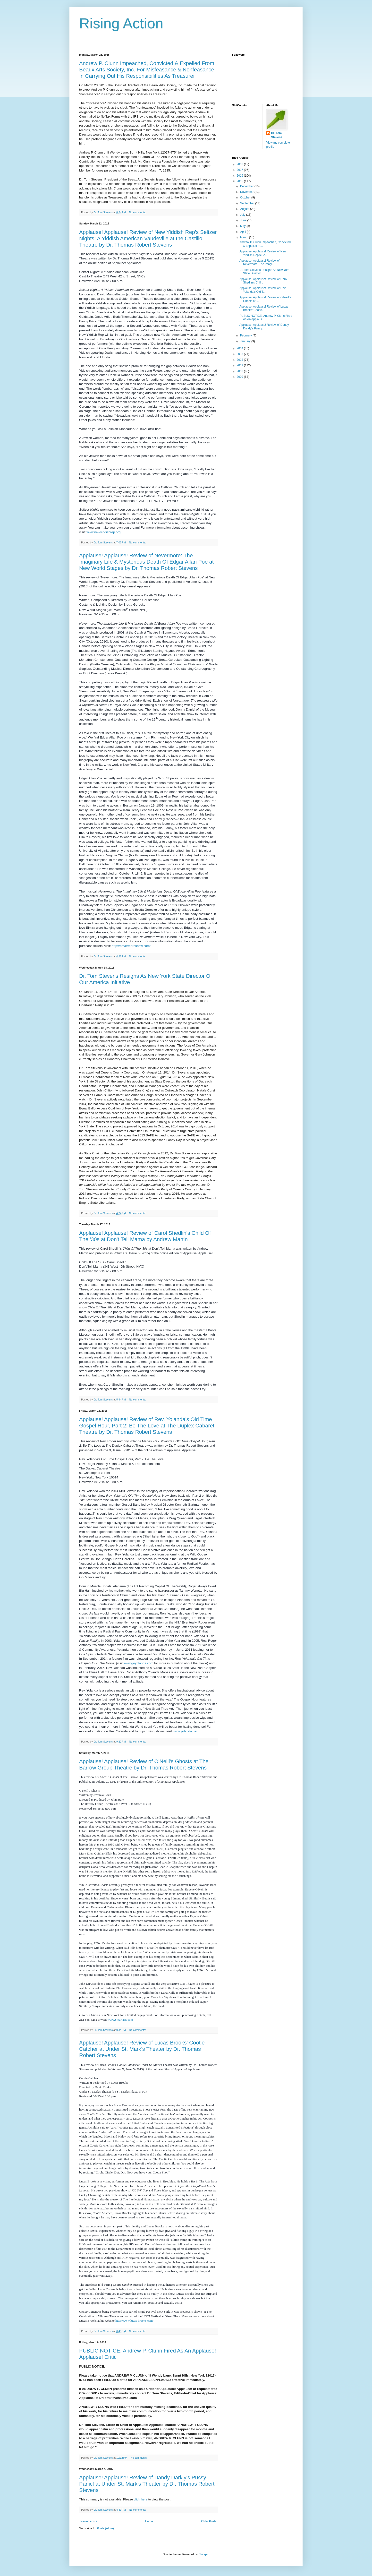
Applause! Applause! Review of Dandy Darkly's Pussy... (264, 326)
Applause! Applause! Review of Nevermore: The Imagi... (259, 262)
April (243, 231)
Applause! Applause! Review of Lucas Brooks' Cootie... (263, 308)
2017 (240, 170)
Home (149, 2521)
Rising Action (121, 23)
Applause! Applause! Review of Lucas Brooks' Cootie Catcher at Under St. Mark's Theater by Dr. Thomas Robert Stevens (142, 2049)
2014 (240, 348)
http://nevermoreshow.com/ (131, 946)
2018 (240, 164)
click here (141, 2499)
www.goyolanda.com (138, 1663)
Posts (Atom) (105, 2528)
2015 (240, 181)
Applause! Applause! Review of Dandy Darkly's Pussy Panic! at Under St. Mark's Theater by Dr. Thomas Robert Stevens (146, 2483)
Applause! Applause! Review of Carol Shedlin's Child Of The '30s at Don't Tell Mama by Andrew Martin (145, 1236)
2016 (240, 175)
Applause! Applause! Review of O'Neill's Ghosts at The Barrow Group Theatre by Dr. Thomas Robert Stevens (144, 1764)
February (246, 335)
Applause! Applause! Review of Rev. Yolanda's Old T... (262, 289)
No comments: (138, 212)
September (247, 203)
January (245, 341)
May (243, 226)
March (244, 237)
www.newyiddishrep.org (103, 532)
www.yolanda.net (185, 1731)
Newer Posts (88, 2521)
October (245, 197)
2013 (240, 354)
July (243, 214)
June (243, 220)
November (247, 192)
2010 (240, 371)
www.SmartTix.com (120, 2019)
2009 (240, 376)
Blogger (203, 2554)
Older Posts (208, 2521)
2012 (240, 359)
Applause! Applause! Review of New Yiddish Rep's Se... (262, 253)
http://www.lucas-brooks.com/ (134, 2320)
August (245, 209)
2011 (240, 365)
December (247, 186)
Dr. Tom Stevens (276, 135)
